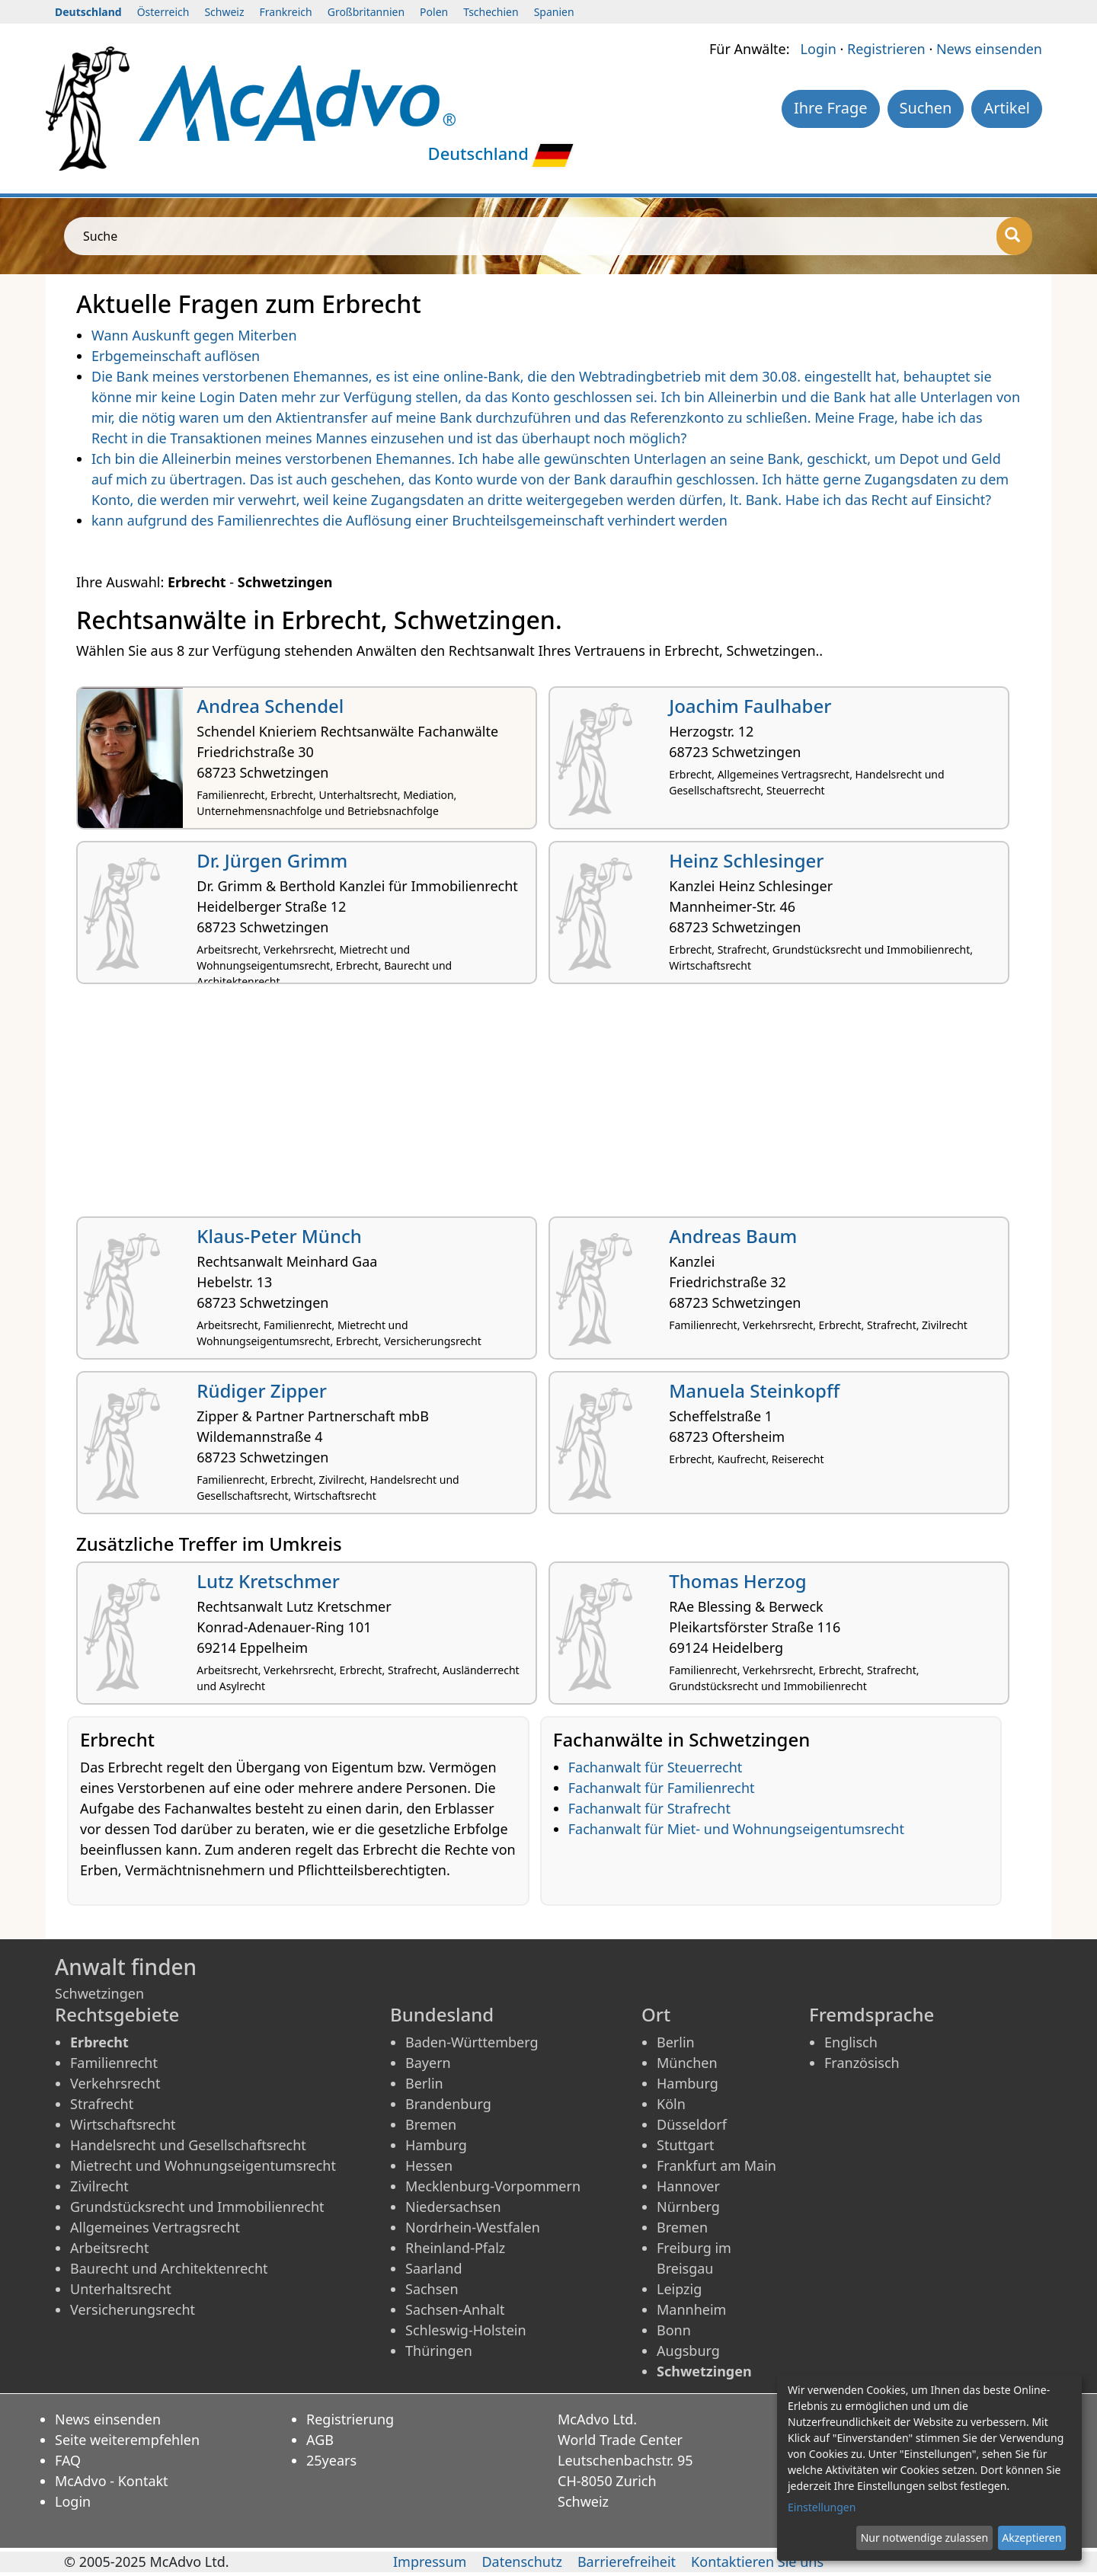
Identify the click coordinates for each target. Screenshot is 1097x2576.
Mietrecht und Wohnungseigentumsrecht (203, 2165)
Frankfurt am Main (716, 2165)
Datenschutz (521, 2561)
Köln (671, 2104)
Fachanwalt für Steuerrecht (655, 1767)
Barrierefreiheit (626, 2561)
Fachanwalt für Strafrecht (649, 1808)
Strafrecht (101, 2104)
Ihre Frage (831, 107)
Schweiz (224, 12)
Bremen (430, 2124)
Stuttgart (686, 2145)
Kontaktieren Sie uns (757, 2561)
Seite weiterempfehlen (127, 2440)
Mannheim (691, 2309)
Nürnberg (688, 2206)
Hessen (429, 2165)
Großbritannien (366, 12)
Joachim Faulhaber (750, 705)
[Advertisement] (533, 1106)
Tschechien (490, 12)
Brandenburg (448, 2104)
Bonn (674, 2330)
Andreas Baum (733, 1235)
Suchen (926, 107)
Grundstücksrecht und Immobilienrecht (197, 2206)
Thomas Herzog (737, 1580)
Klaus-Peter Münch (279, 1235)
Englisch (851, 2042)
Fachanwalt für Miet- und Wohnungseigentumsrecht (736, 1829)
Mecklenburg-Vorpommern (492, 2186)
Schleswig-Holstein (465, 2330)
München (687, 2062)
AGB (320, 2440)
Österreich (163, 12)
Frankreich (286, 12)
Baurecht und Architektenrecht (169, 2268)
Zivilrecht (99, 2186)
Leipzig (679, 2289)
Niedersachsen (453, 2206)
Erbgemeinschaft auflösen (175, 356)
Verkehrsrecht (115, 2083)
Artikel (1006, 107)
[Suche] (1014, 236)
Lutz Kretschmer (268, 1580)
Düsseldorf (692, 2124)
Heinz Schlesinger (746, 860)
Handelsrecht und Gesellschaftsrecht (188, 2145)
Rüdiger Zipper (262, 1390)
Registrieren (886, 49)
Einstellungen (822, 2507)
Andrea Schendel (270, 705)
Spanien (554, 12)
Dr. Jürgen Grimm (272, 860)
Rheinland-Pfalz (455, 2248)
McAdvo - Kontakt (111, 2481)
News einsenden (989, 49)
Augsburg (688, 2350)
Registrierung (350, 2419)
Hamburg (436, 2145)
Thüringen (438, 2350)
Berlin (424, 2083)
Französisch (862, 2062)
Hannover (688, 2186)
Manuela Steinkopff (754, 1390)
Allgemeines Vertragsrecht (155, 2227)
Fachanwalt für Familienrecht (661, 1788)
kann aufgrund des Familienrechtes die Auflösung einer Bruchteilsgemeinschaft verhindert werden (409, 520)
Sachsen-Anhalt (454, 2309)
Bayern (428, 2062)
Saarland (433, 2268)
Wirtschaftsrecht (123, 2124)
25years (331, 2460)
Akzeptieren (1031, 2537)
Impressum (429, 2561)
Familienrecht (114, 2062)
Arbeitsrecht (109, 2248)
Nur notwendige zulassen (924, 2537)
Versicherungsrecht (132, 2309)
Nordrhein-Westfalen (472, 2227)
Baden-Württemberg (472, 2042)
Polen (434, 12)
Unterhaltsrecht (120, 2289)
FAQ (68, 2460)
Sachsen (432, 2289)
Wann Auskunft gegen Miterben (194, 335)
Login (818, 49)
